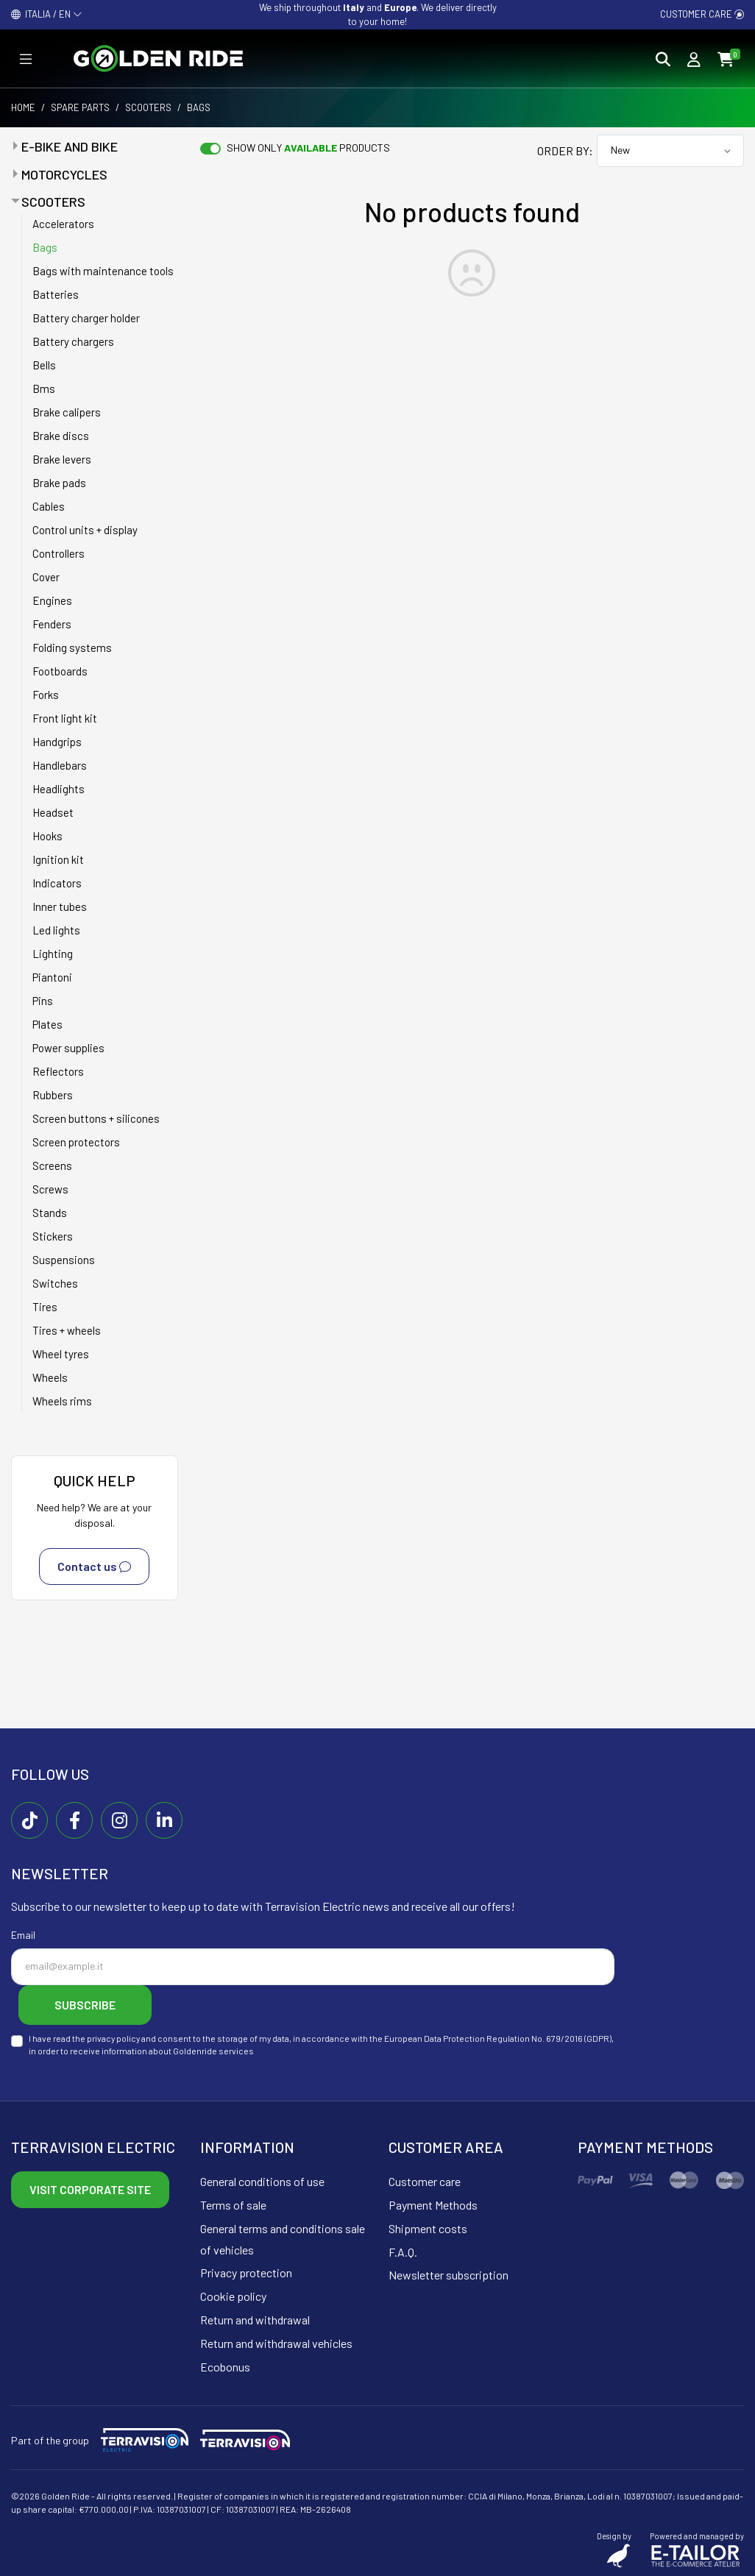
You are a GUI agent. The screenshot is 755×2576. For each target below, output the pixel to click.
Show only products (308, 147)
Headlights (58, 788)
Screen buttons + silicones (96, 1118)
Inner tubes (59, 906)
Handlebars (59, 765)
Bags (44, 247)
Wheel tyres (60, 1353)
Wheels (50, 1377)
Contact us (94, 1566)
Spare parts (80, 107)
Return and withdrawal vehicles (276, 2343)
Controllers (58, 553)
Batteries (55, 294)
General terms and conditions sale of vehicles (282, 2239)
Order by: (565, 150)
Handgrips (57, 741)
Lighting (52, 953)
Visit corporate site (90, 2189)
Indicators (57, 883)
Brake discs (60, 435)
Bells (44, 365)
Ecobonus (225, 2367)
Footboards (60, 671)
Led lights (56, 930)
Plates (47, 1024)
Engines (52, 600)
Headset (53, 812)
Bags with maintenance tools (103, 270)
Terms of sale (233, 2205)
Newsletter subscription (448, 2275)
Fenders (51, 624)
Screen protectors (76, 1142)
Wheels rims (62, 1401)
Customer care (702, 14)
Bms (43, 388)
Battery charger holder (86, 317)
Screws (50, 1189)
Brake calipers (66, 412)
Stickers (52, 1236)
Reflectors (58, 1071)
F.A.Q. (403, 2252)
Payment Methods (433, 2205)
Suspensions (63, 1259)
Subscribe (85, 2005)
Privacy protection (246, 2272)
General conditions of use (262, 2181)
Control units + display (85, 529)
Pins (42, 1000)
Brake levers (61, 459)
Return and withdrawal (255, 2320)
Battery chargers (73, 341)
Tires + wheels (66, 1330)
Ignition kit (58, 859)
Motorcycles (64, 174)
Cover (46, 576)
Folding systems (72, 647)
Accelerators (63, 223)
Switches (55, 1283)
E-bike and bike (69, 146)
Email (23, 1935)
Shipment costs (428, 2228)
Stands (49, 1212)
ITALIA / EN (46, 14)
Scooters (148, 107)
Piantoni (52, 977)
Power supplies (68, 1047)
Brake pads (59, 482)
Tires (44, 1306)
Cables (48, 506)
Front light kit (64, 718)
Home (23, 107)
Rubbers (52, 1094)
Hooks (47, 835)
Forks (45, 694)
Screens (52, 1165)
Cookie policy (233, 2296)
